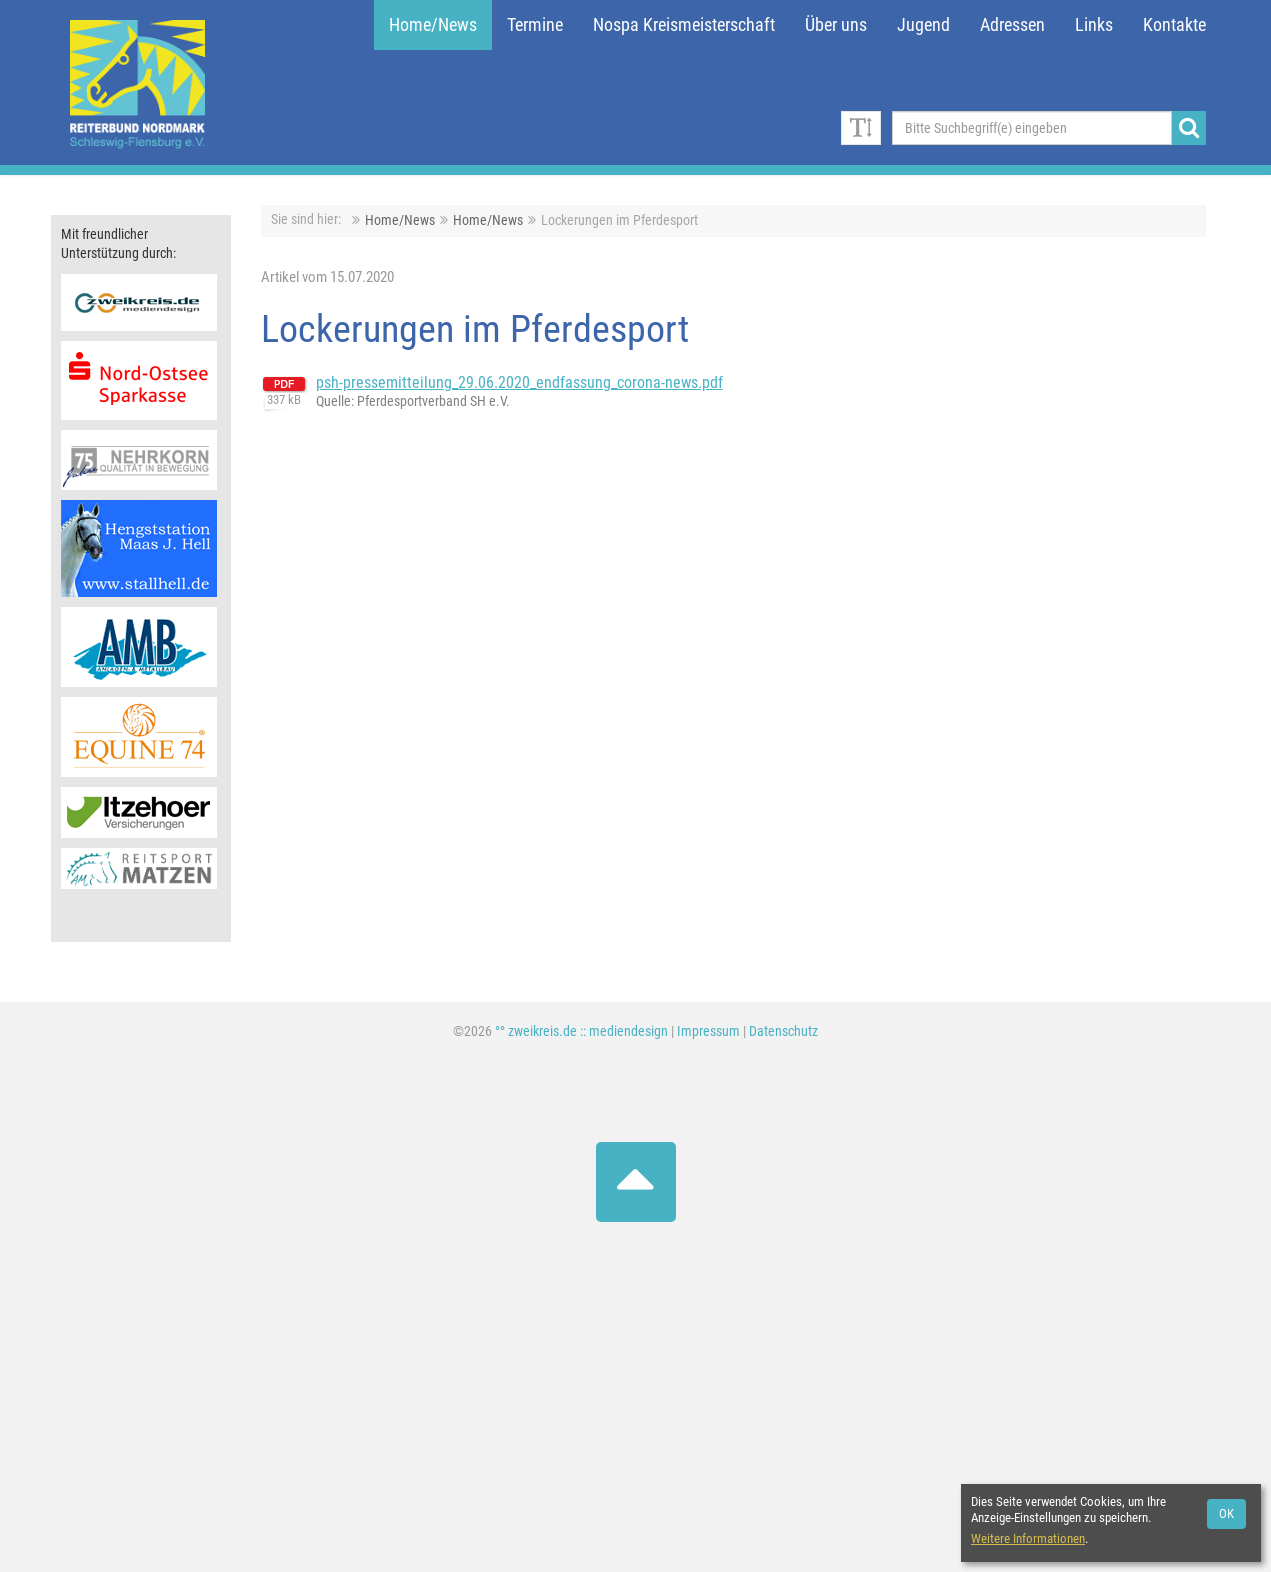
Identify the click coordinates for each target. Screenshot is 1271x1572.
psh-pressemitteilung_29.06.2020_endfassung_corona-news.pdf (519, 382)
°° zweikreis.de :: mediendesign (581, 1031)
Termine (535, 25)
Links (1094, 25)
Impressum (708, 1031)
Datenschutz (783, 1031)
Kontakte (1174, 25)
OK (1226, 1513)
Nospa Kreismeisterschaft (684, 25)
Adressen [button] (1012, 25)
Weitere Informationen (1028, 1538)
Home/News (433, 25)
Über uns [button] (836, 25)
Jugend (923, 25)
